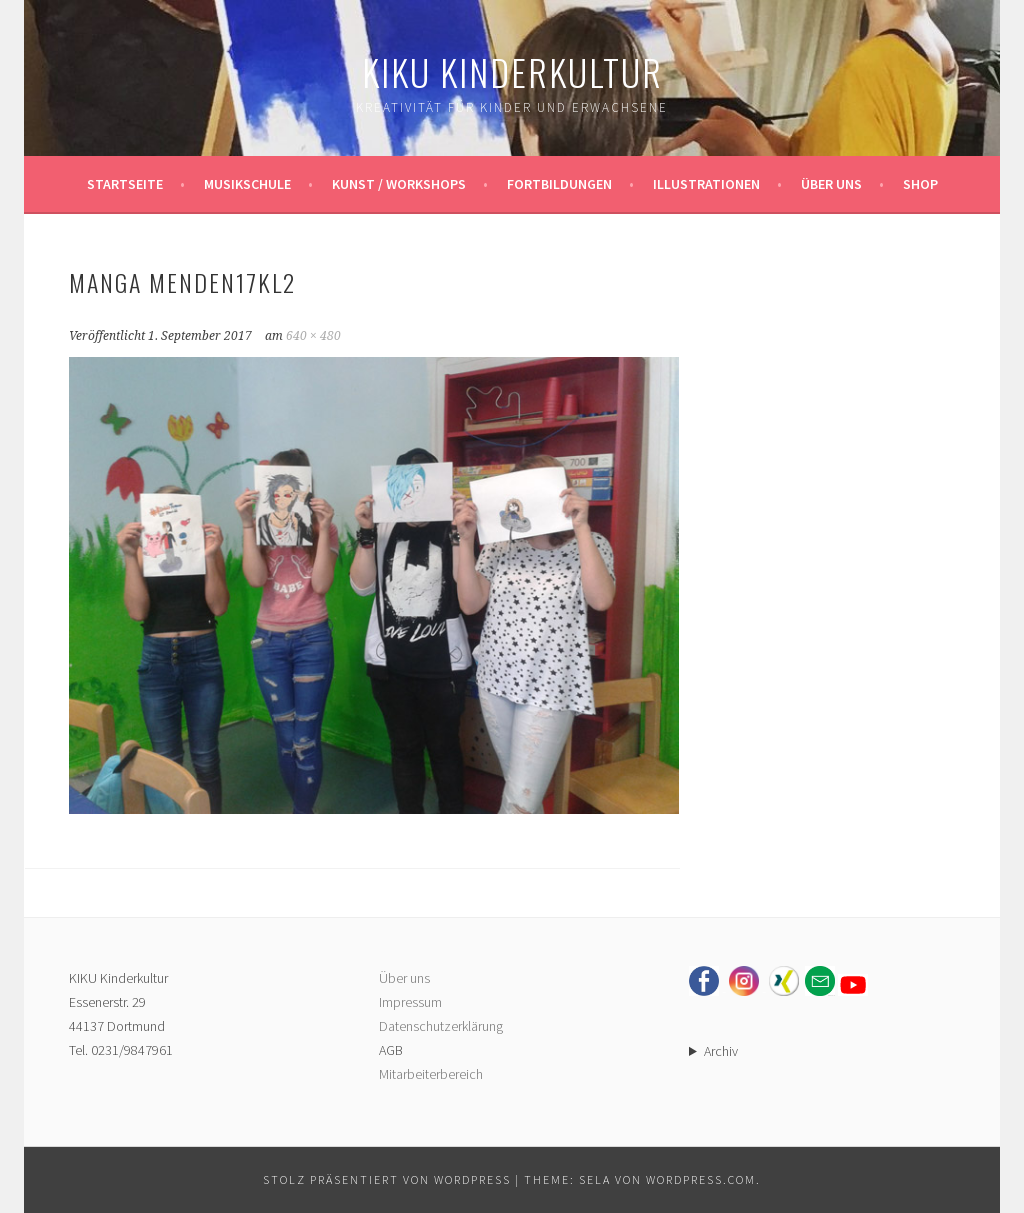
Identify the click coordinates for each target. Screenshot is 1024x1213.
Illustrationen (706, 184)
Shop (920, 184)
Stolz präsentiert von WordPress (387, 1179)
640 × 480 (313, 336)
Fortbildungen (559, 184)
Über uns (831, 184)
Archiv (721, 1051)
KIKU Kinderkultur (512, 71)
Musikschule (247, 184)
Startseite (125, 184)
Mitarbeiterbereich (431, 1074)
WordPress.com (701, 1179)
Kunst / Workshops (399, 184)
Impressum (410, 1002)
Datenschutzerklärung (441, 1026)
